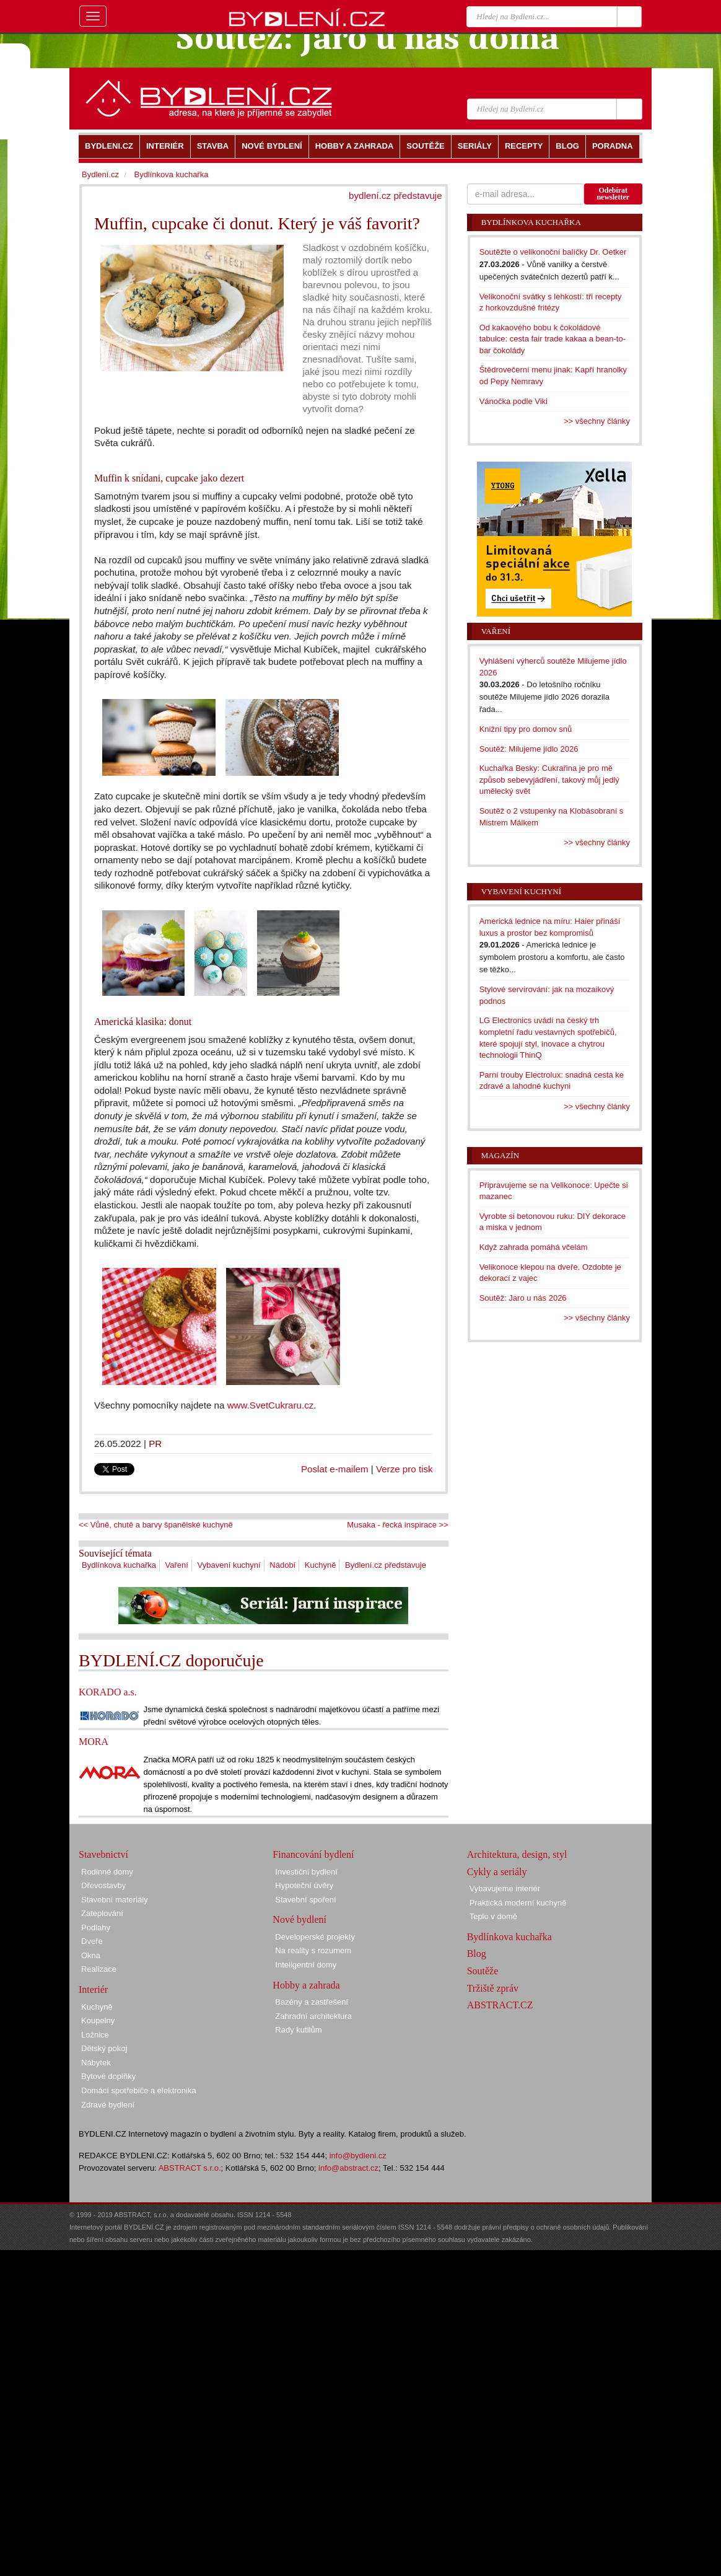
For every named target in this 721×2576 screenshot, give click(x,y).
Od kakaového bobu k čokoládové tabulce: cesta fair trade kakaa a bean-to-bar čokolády (552, 339)
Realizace (98, 1969)
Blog (476, 1953)
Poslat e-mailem (335, 1469)
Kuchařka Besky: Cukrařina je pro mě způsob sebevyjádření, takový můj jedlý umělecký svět (549, 779)
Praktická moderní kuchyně (518, 1902)
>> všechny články (597, 421)
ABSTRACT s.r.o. (190, 2168)
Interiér (93, 1989)
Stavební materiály (114, 1899)
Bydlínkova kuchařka (119, 1565)
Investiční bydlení (306, 1871)
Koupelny (98, 2020)
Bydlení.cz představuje (385, 1565)
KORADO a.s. (108, 1692)
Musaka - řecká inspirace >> (397, 1524)
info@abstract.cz (348, 2168)
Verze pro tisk (404, 1469)
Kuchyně (320, 1565)
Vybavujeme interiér (505, 1888)
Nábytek (96, 2062)
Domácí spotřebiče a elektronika (138, 2090)
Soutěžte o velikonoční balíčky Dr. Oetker (553, 252)
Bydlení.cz (100, 174)
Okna (90, 1955)
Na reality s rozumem (313, 1950)
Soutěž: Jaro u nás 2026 (523, 1298)
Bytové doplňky (108, 2076)
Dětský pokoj (104, 2048)
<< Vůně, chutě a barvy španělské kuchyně (156, 1524)
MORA (93, 1741)
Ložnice (95, 2034)
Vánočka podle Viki (513, 401)
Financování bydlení (313, 1854)
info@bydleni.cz (358, 2155)
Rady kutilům (298, 2029)
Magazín (500, 1155)
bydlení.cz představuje (395, 195)
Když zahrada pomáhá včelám (533, 1247)
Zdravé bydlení (107, 2104)
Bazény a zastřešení (311, 2002)
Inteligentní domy (305, 1964)
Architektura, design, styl (517, 1854)
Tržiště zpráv (492, 1988)
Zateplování (102, 1913)
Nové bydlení (299, 1919)
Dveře (92, 1941)
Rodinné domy (107, 1871)
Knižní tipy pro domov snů (525, 729)
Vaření (176, 1565)
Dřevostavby (103, 1885)
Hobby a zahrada (306, 1985)
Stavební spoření (305, 1899)
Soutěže (483, 1971)
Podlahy (95, 1927)
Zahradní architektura (313, 2016)
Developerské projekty (315, 1936)
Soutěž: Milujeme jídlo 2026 (529, 749)
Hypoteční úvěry (304, 1885)
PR (155, 1443)
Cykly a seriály (497, 1871)
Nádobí (282, 1565)
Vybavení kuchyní (229, 1565)
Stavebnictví (103, 1854)
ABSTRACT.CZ (500, 2005)
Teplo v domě (493, 1916)
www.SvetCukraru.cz (270, 1405)
